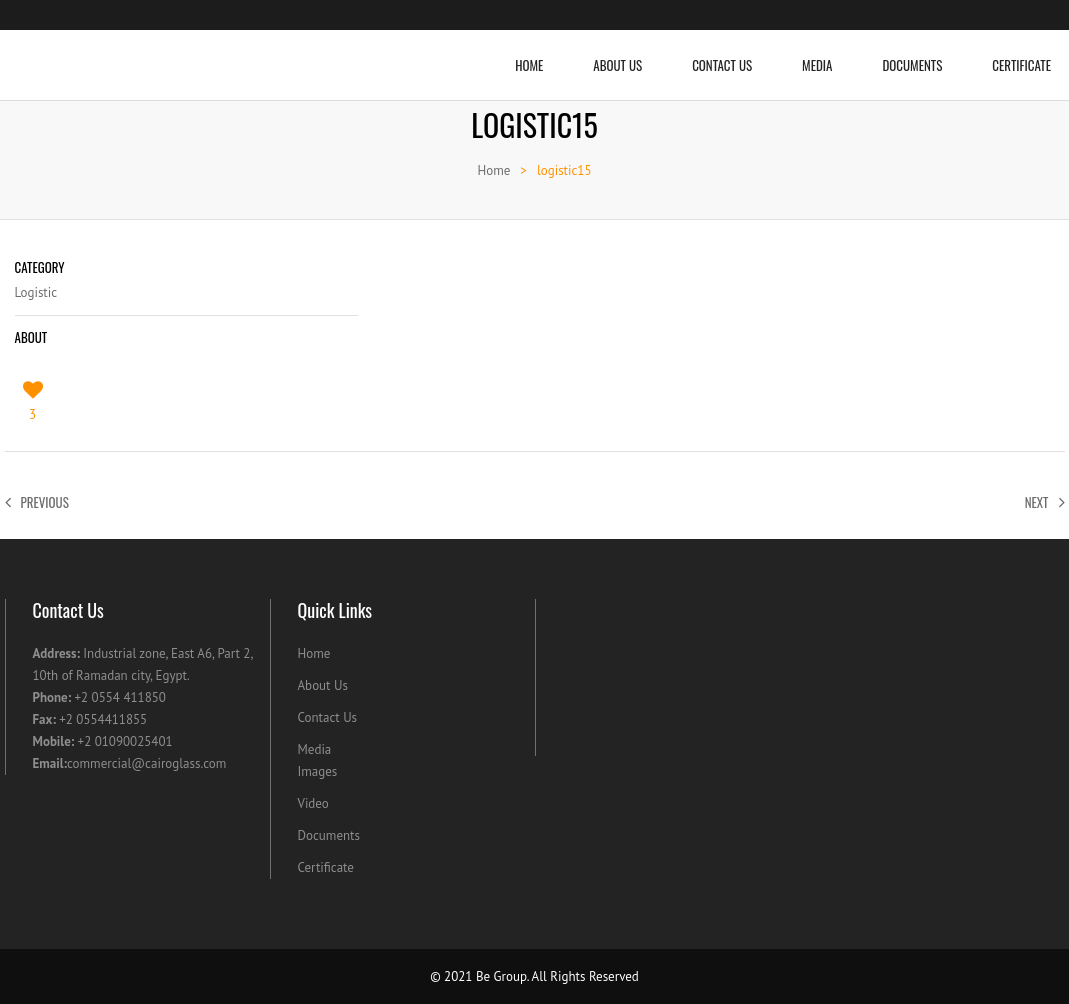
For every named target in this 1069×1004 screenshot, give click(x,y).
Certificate (326, 867)
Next (1045, 502)
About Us (617, 52)
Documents (912, 52)
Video (313, 803)
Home (529, 52)
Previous (37, 502)
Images (318, 771)
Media (817, 52)
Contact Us (722, 52)
